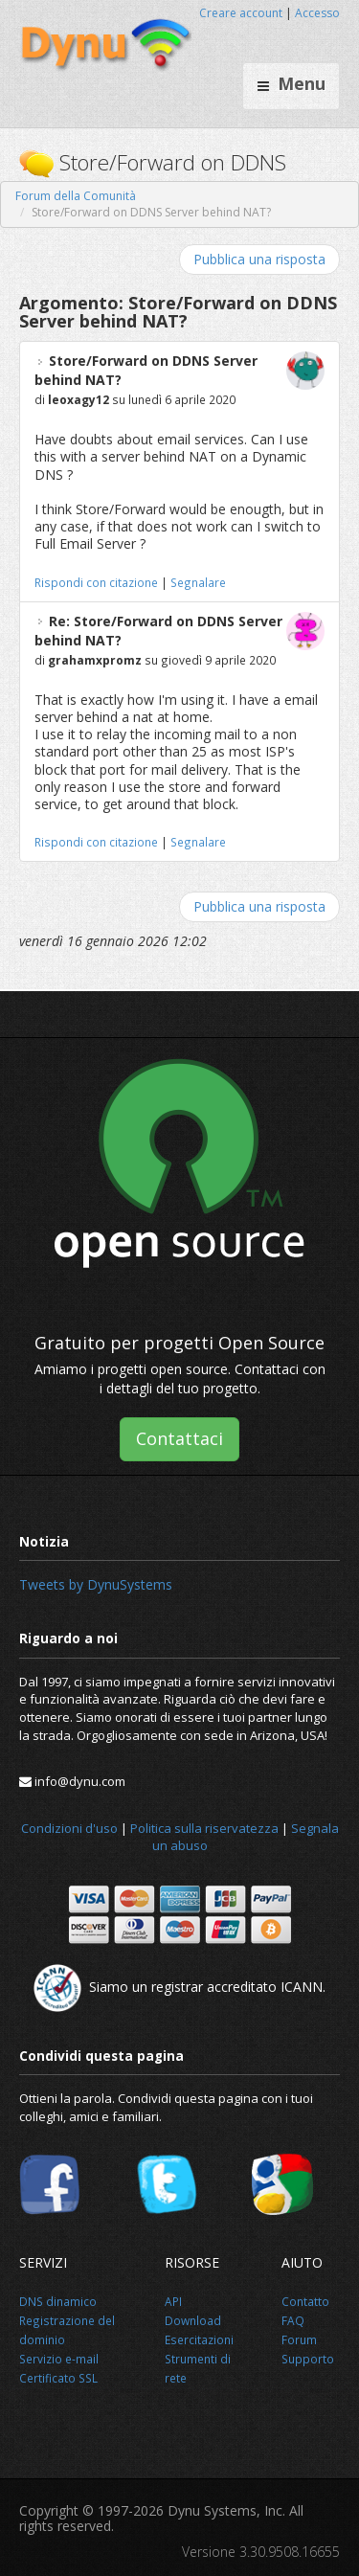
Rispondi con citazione (96, 582)
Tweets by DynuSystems (95, 1584)
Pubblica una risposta (259, 259)
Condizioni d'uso (69, 1828)
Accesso (317, 13)
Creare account (240, 13)
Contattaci (179, 1438)
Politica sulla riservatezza (204, 1828)
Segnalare (198, 582)
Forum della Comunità (75, 196)
